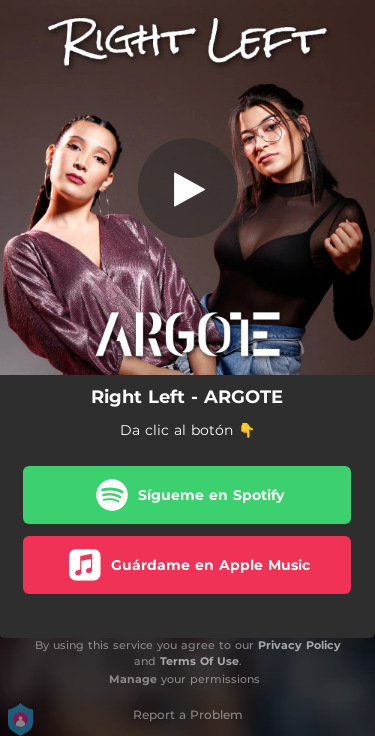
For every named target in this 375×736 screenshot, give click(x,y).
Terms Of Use (199, 661)
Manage (133, 679)
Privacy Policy (299, 645)
